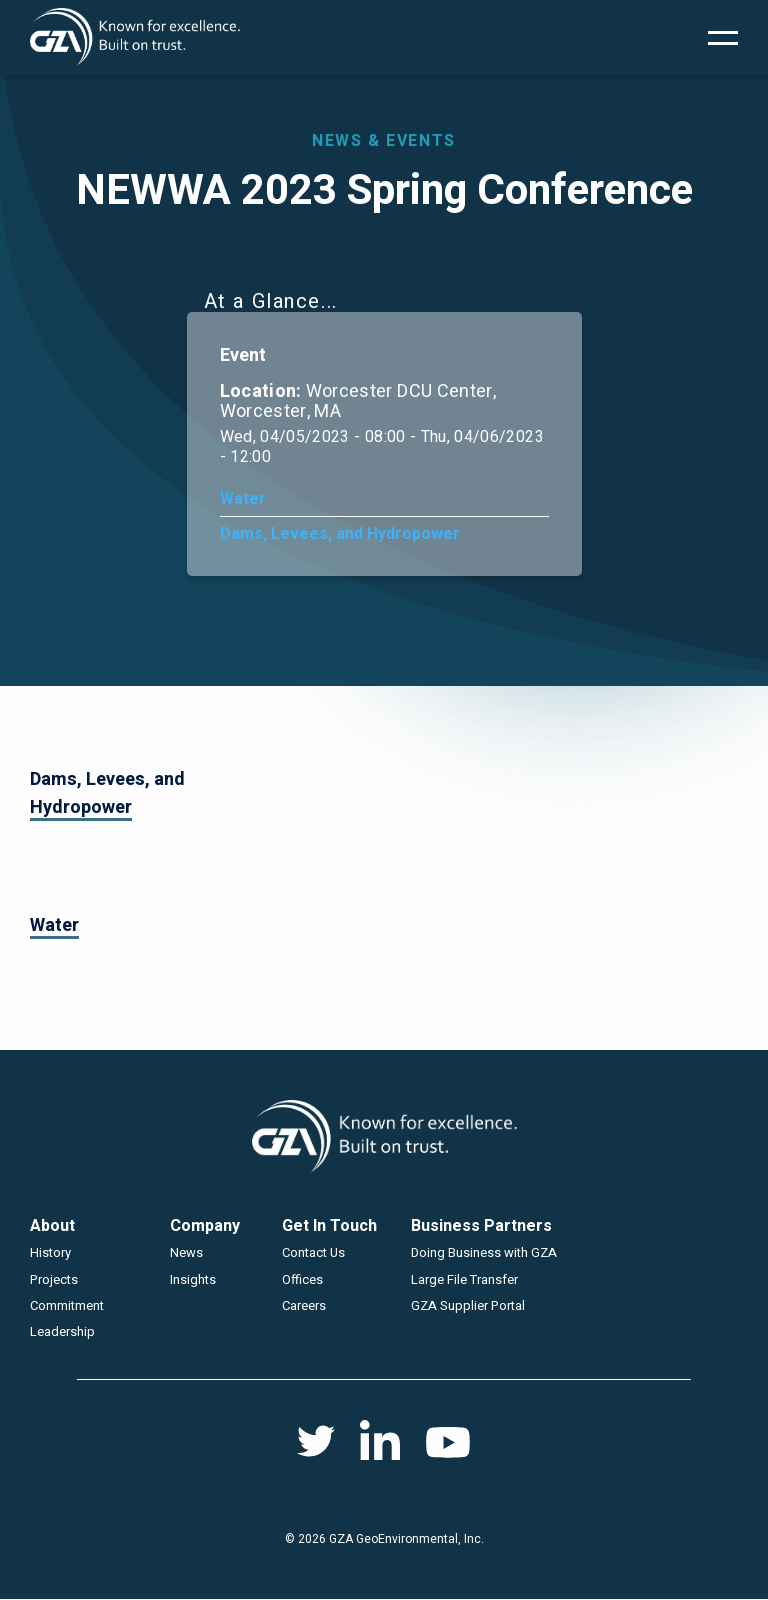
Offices (302, 1279)
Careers (304, 1305)
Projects (54, 1279)
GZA (135, 37)
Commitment (67, 1305)
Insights (193, 1279)
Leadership (62, 1331)
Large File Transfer (464, 1279)
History (50, 1252)
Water (243, 499)
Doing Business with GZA (484, 1252)
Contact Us (313, 1252)
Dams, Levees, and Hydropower (340, 534)
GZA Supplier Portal (468, 1305)
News (186, 1252)
